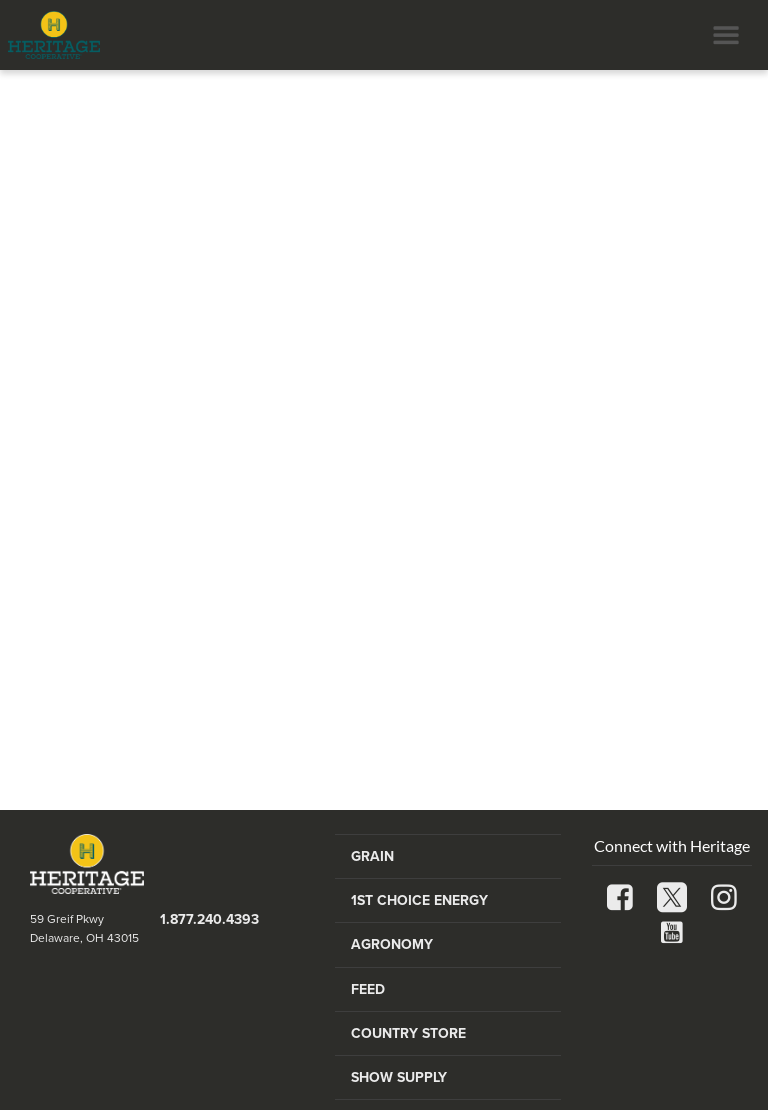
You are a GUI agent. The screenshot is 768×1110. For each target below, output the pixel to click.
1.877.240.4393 (209, 919)
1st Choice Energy (419, 900)
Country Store (408, 1033)
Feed (368, 989)
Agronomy (392, 944)
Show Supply (399, 1077)
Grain (372, 856)
